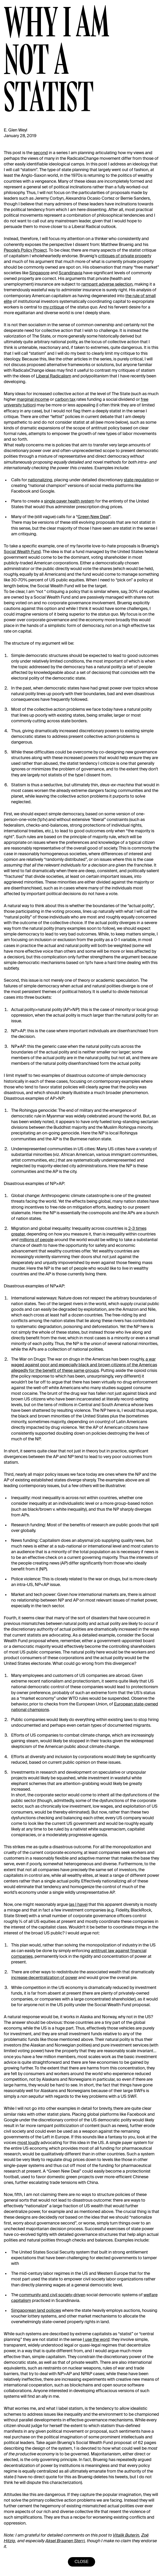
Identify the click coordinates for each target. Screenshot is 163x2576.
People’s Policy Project (25, 250)
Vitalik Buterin (126, 2535)
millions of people (36, 1240)
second (40, 153)
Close (81, 2562)
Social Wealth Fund (22, 552)
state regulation (139, 480)
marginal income (33, 400)
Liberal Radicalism (53, 376)
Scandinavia (70, 273)
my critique (53, 307)
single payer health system (69, 501)
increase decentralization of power (44, 1978)
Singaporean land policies (36, 2311)
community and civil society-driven (52, 2295)
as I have (78, 1905)
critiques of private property (124, 256)
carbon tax (65, 400)
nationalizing (40, 480)
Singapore (39, 273)
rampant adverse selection (106, 284)
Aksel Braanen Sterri (65, 2541)
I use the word (96, 2340)
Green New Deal (93, 517)
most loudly (28, 2143)
